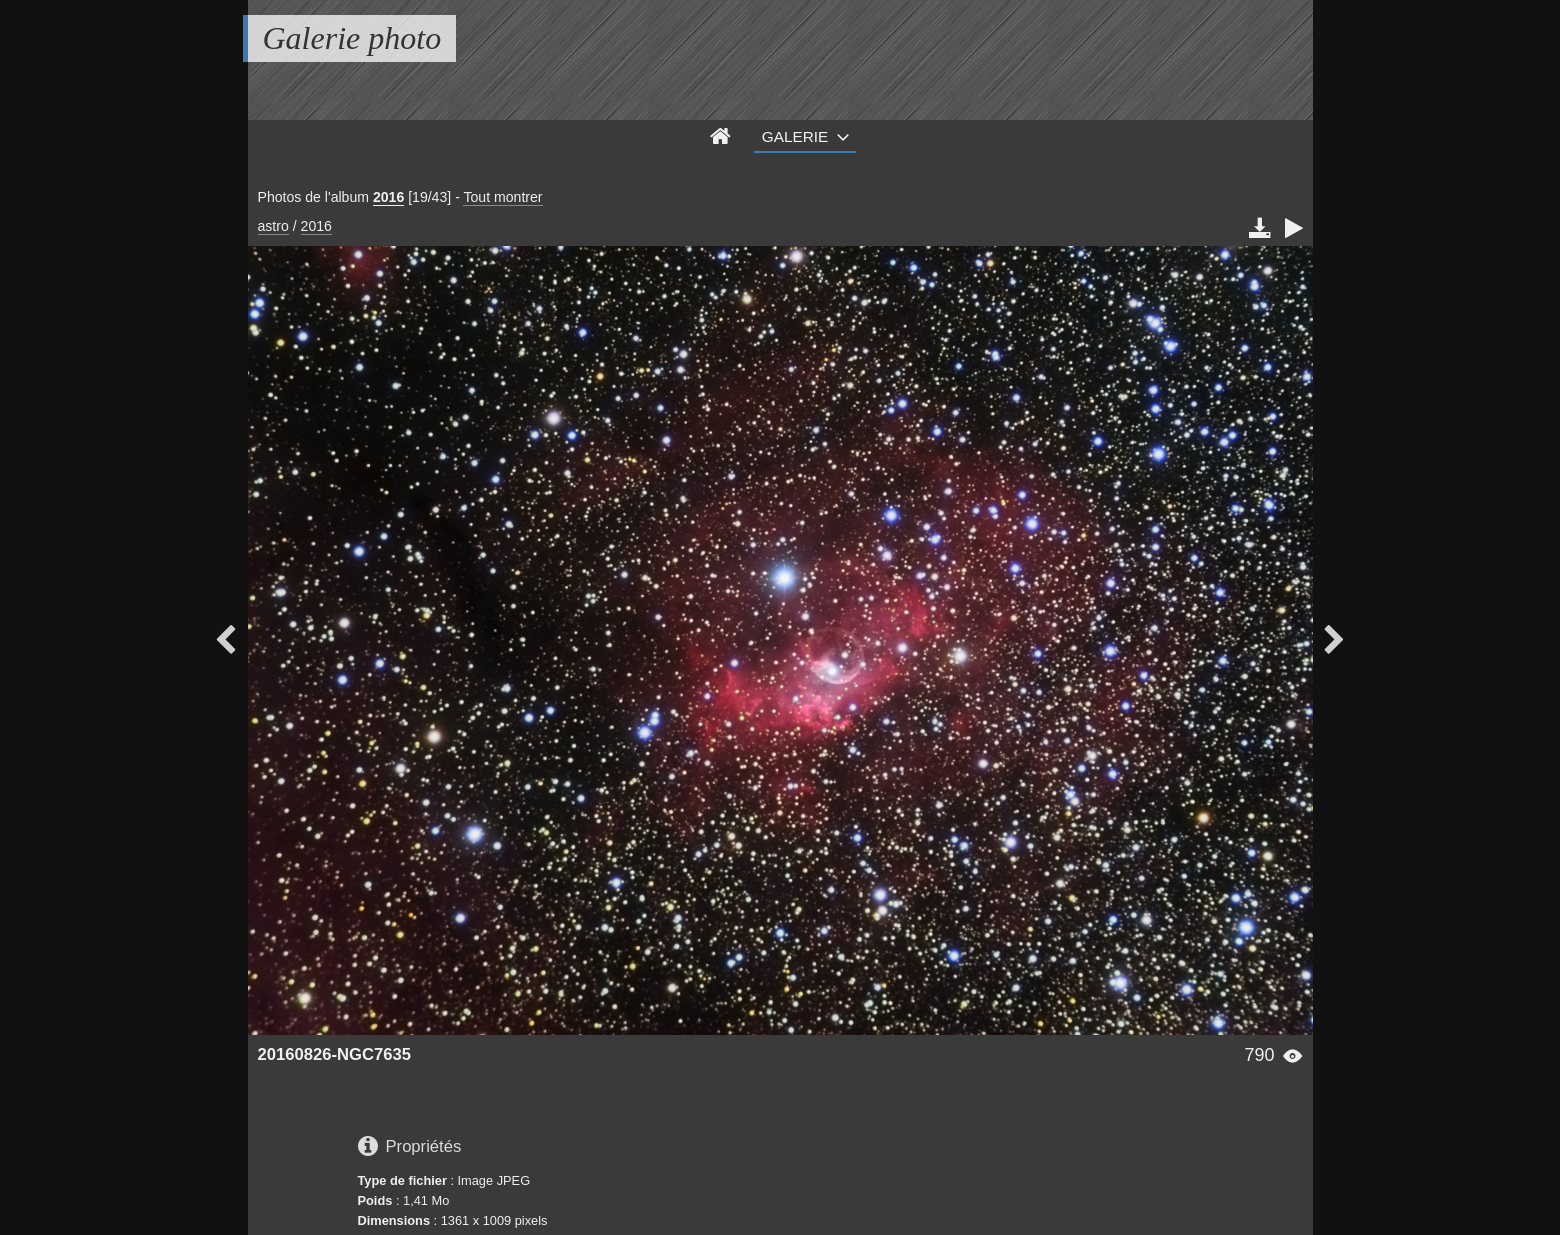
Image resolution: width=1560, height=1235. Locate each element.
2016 (388, 197)
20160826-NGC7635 (334, 1054)
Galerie (795, 136)
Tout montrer (502, 197)
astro (273, 226)
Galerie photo (352, 38)
